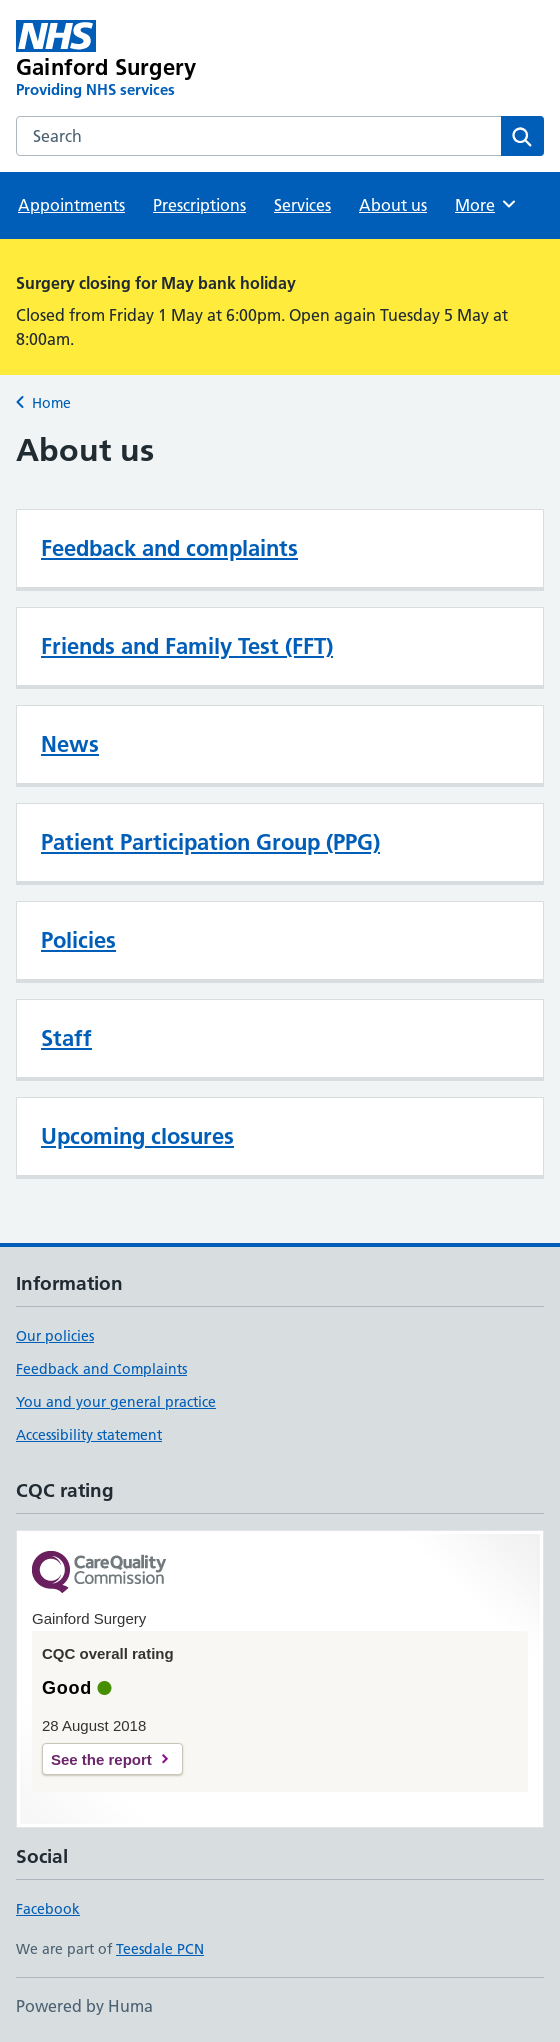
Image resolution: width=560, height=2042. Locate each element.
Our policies (55, 1336)
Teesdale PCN (160, 1949)
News (70, 744)
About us (393, 205)
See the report (101, 1759)
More (486, 204)
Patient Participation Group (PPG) (210, 842)
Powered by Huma (84, 2006)
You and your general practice (116, 1402)
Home (51, 403)
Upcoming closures (137, 1136)
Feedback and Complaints (101, 1369)
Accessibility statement (89, 1435)
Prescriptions (199, 205)
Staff (66, 1038)
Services (302, 205)
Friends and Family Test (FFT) (187, 646)
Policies (78, 940)
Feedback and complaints (169, 548)
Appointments (71, 205)
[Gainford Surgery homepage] (174, 60)
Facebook (48, 1909)
